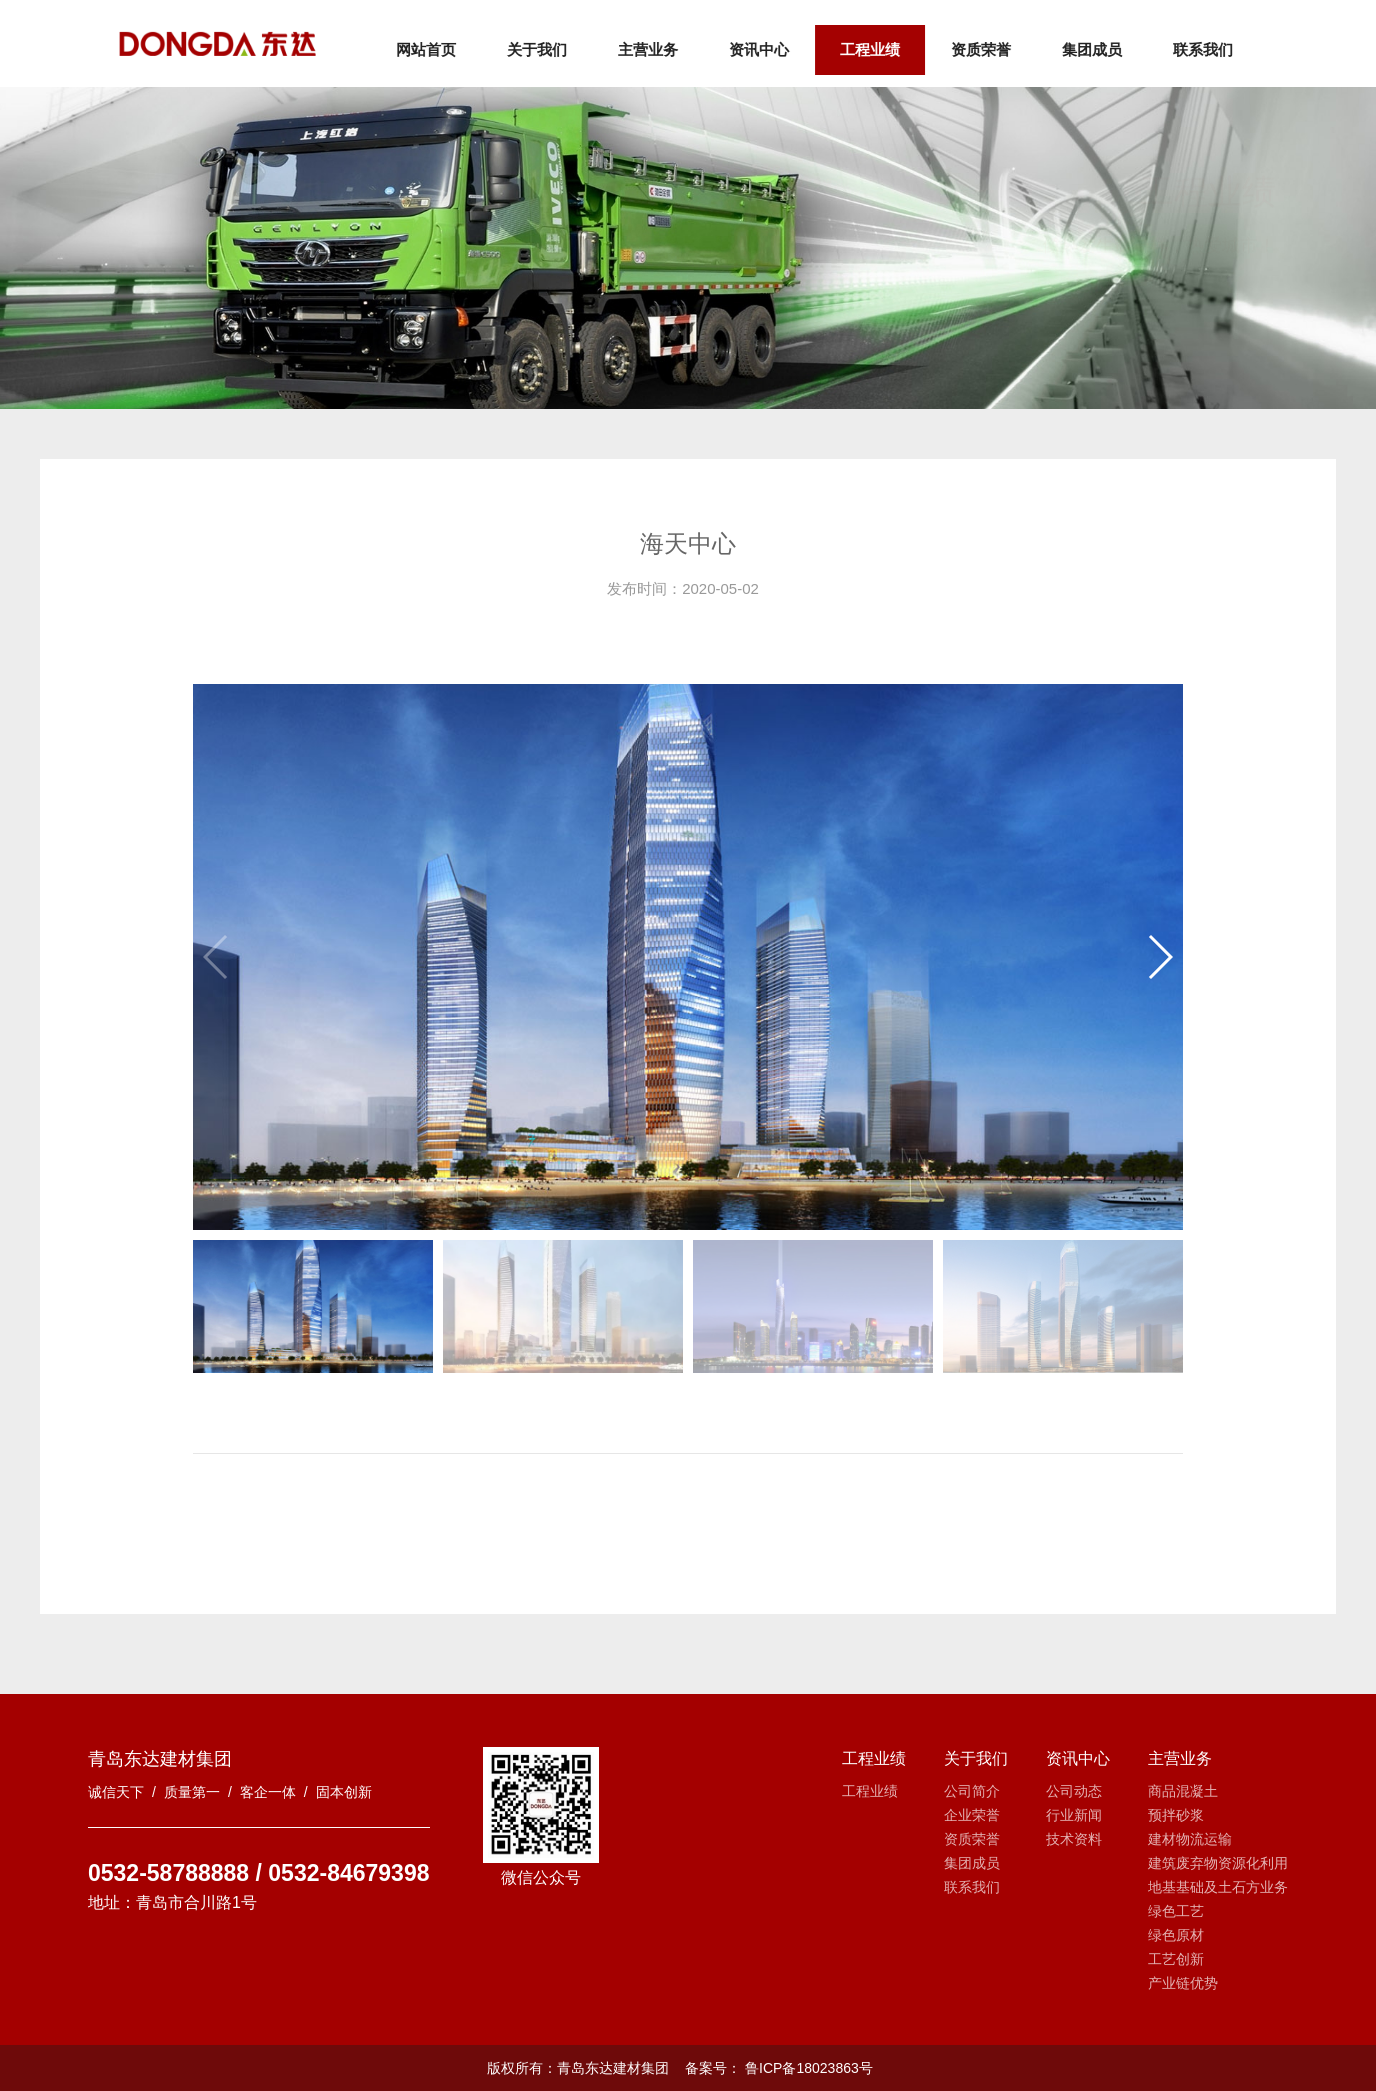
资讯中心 (760, 49)
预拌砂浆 (1176, 1815)
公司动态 (1074, 1791)
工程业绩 (871, 49)
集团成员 (1093, 49)
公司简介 (972, 1791)
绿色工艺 (1176, 1911)
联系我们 (1204, 49)
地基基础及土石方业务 (1218, 1887)
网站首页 (427, 49)
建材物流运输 (1190, 1839)
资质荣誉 (982, 49)
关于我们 (538, 49)
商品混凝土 (1183, 1791)
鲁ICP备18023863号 (807, 2068)
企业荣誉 (972, 1815)
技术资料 (1074, 1839)
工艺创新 (1176, 1959)
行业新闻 (1074, 1815)
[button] (1159, 957)
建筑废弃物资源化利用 (1218, 1863)
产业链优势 (1183, 1983)
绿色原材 (1176, 1935)
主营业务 (649, 49)
